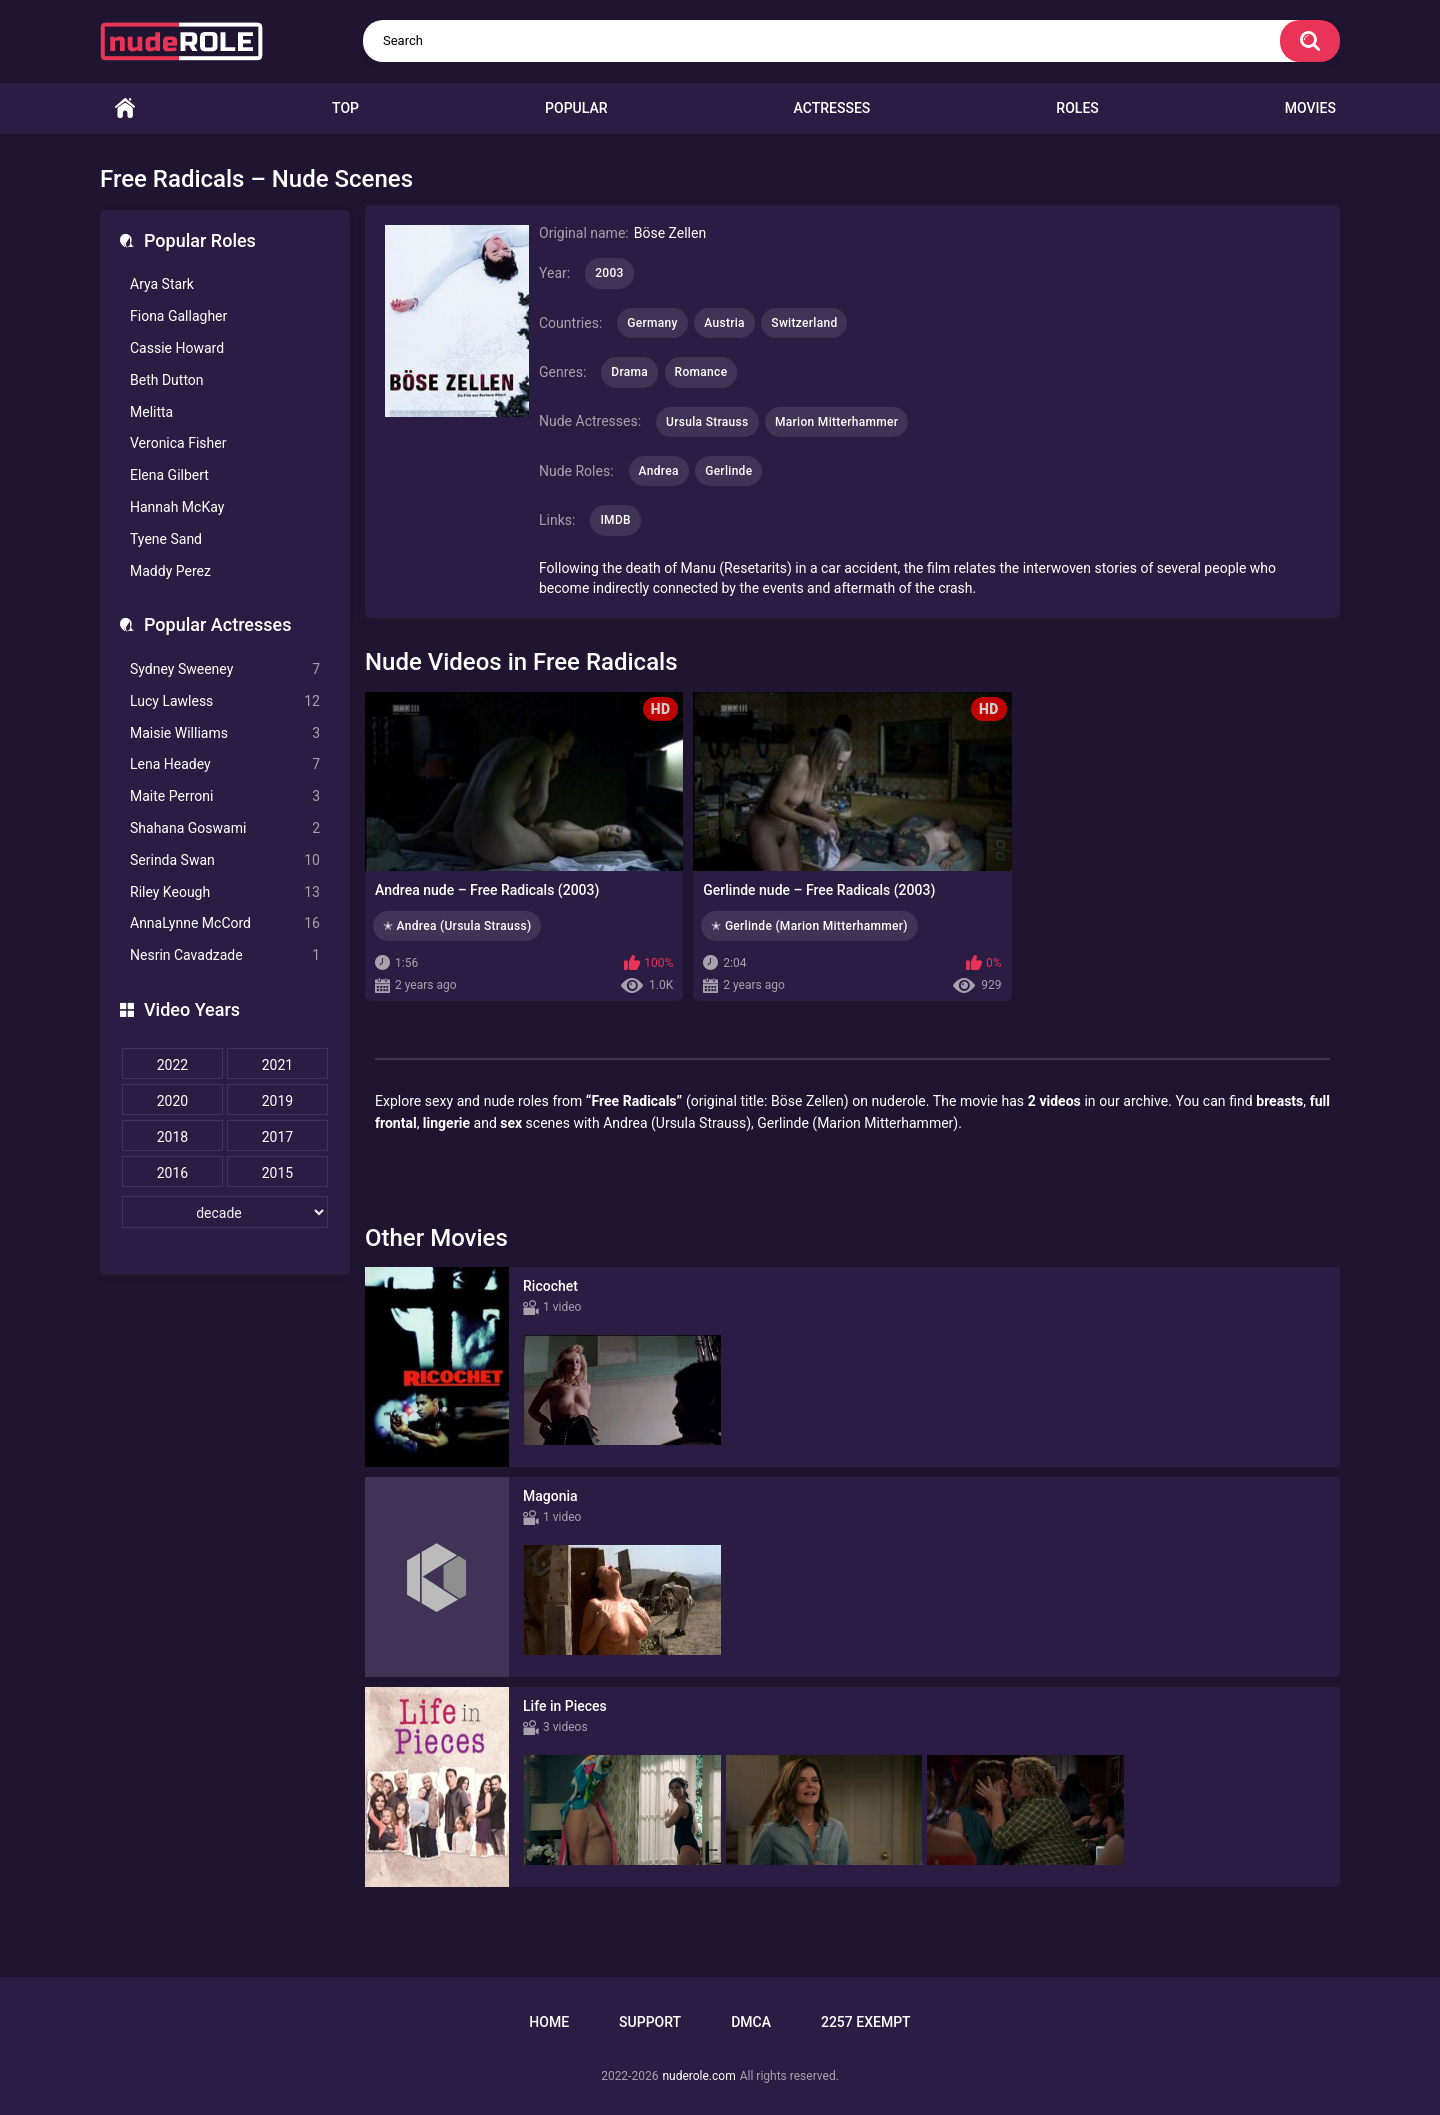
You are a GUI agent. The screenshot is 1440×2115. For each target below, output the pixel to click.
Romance (701, 372)
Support (650, 2022)
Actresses (832, 108)
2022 (172, 1065)
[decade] (225, 1212)
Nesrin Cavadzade (225, 955)
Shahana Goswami (225, 828)
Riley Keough (225, 892)
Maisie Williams (225, 733)
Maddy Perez (170, 571)
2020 (172, 1101)
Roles (1077, 108)
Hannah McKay (177, 507)
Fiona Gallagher (178, 316)
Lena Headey (225, 764)
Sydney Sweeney (225, 669)
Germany (652, 323)
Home (125, 108)
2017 (277, 1137)
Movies (1310, 108)
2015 (277, 1173)
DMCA (751, 2022)
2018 (172, 1137)
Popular (576, 108)
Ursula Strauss (707, 422)
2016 (172, 1173)
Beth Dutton (167, 380)
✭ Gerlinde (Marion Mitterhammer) (809, 926)
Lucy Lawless (225, 701)
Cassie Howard (177, 348)
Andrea (659, 471)
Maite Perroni (225, 796)
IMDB (615, 520)
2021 (277, 1065)
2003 (609, 273)
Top (345, 108)
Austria (724, 323)
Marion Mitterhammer (836, 422)
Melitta (151, 412)
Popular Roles (200, 240)
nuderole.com (698, 2076)
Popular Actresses (217, 624)
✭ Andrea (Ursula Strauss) (457, 926)
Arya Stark (162, 284)
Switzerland (804, 323)
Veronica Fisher (178, 443)
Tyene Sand (166, 539)
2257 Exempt (866, 2022)
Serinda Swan (225, 860)
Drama (629, 372)
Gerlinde (728, 471)
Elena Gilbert (169, 475)
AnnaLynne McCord (225, 923)
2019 (277, 1101)
